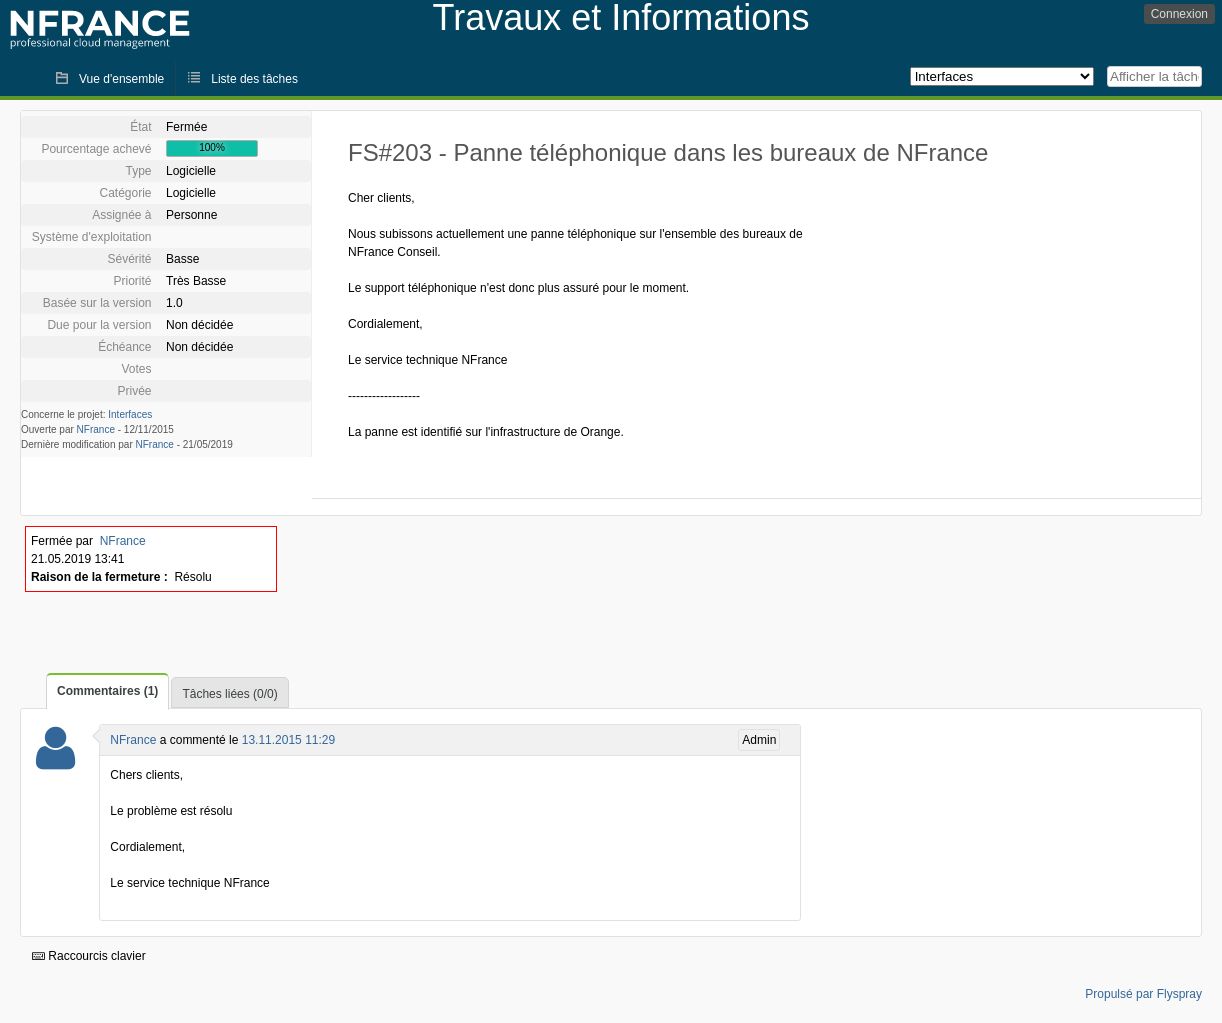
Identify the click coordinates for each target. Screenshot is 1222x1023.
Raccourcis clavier (89, 956)
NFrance (96, 429)
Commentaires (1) (107, 691)
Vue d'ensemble (121, 79)
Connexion (1179, 14)
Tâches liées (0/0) (229, 694)
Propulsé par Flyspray (1143, 994)
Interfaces (130, 414)
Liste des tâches (254, 79)
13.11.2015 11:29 (288, 740)
